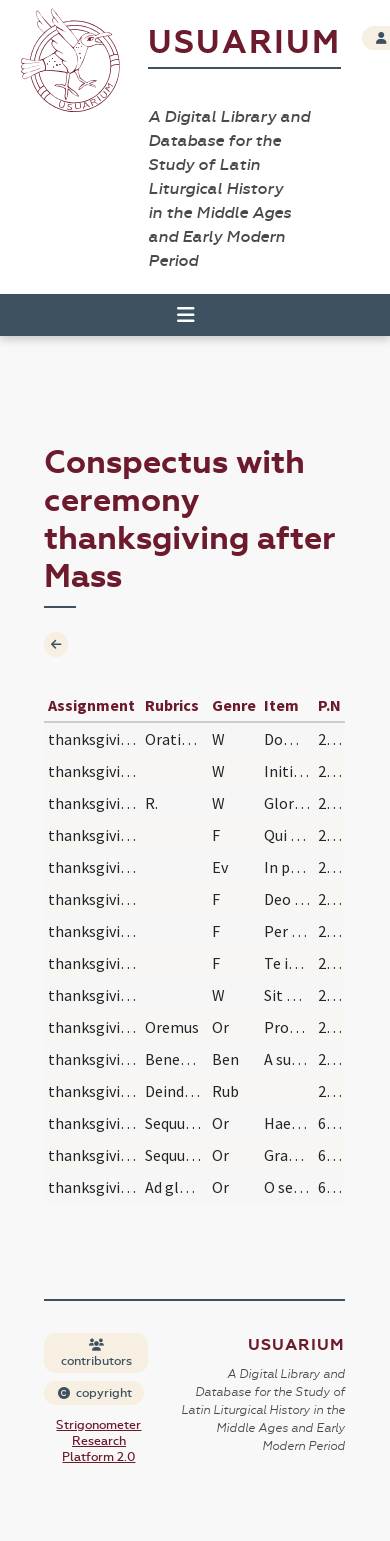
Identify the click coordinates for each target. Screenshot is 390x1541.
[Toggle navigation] (186, 315)
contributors (96, 1353)
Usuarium (244, 42)
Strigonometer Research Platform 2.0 (98, 1441)
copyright (95, 1393)
